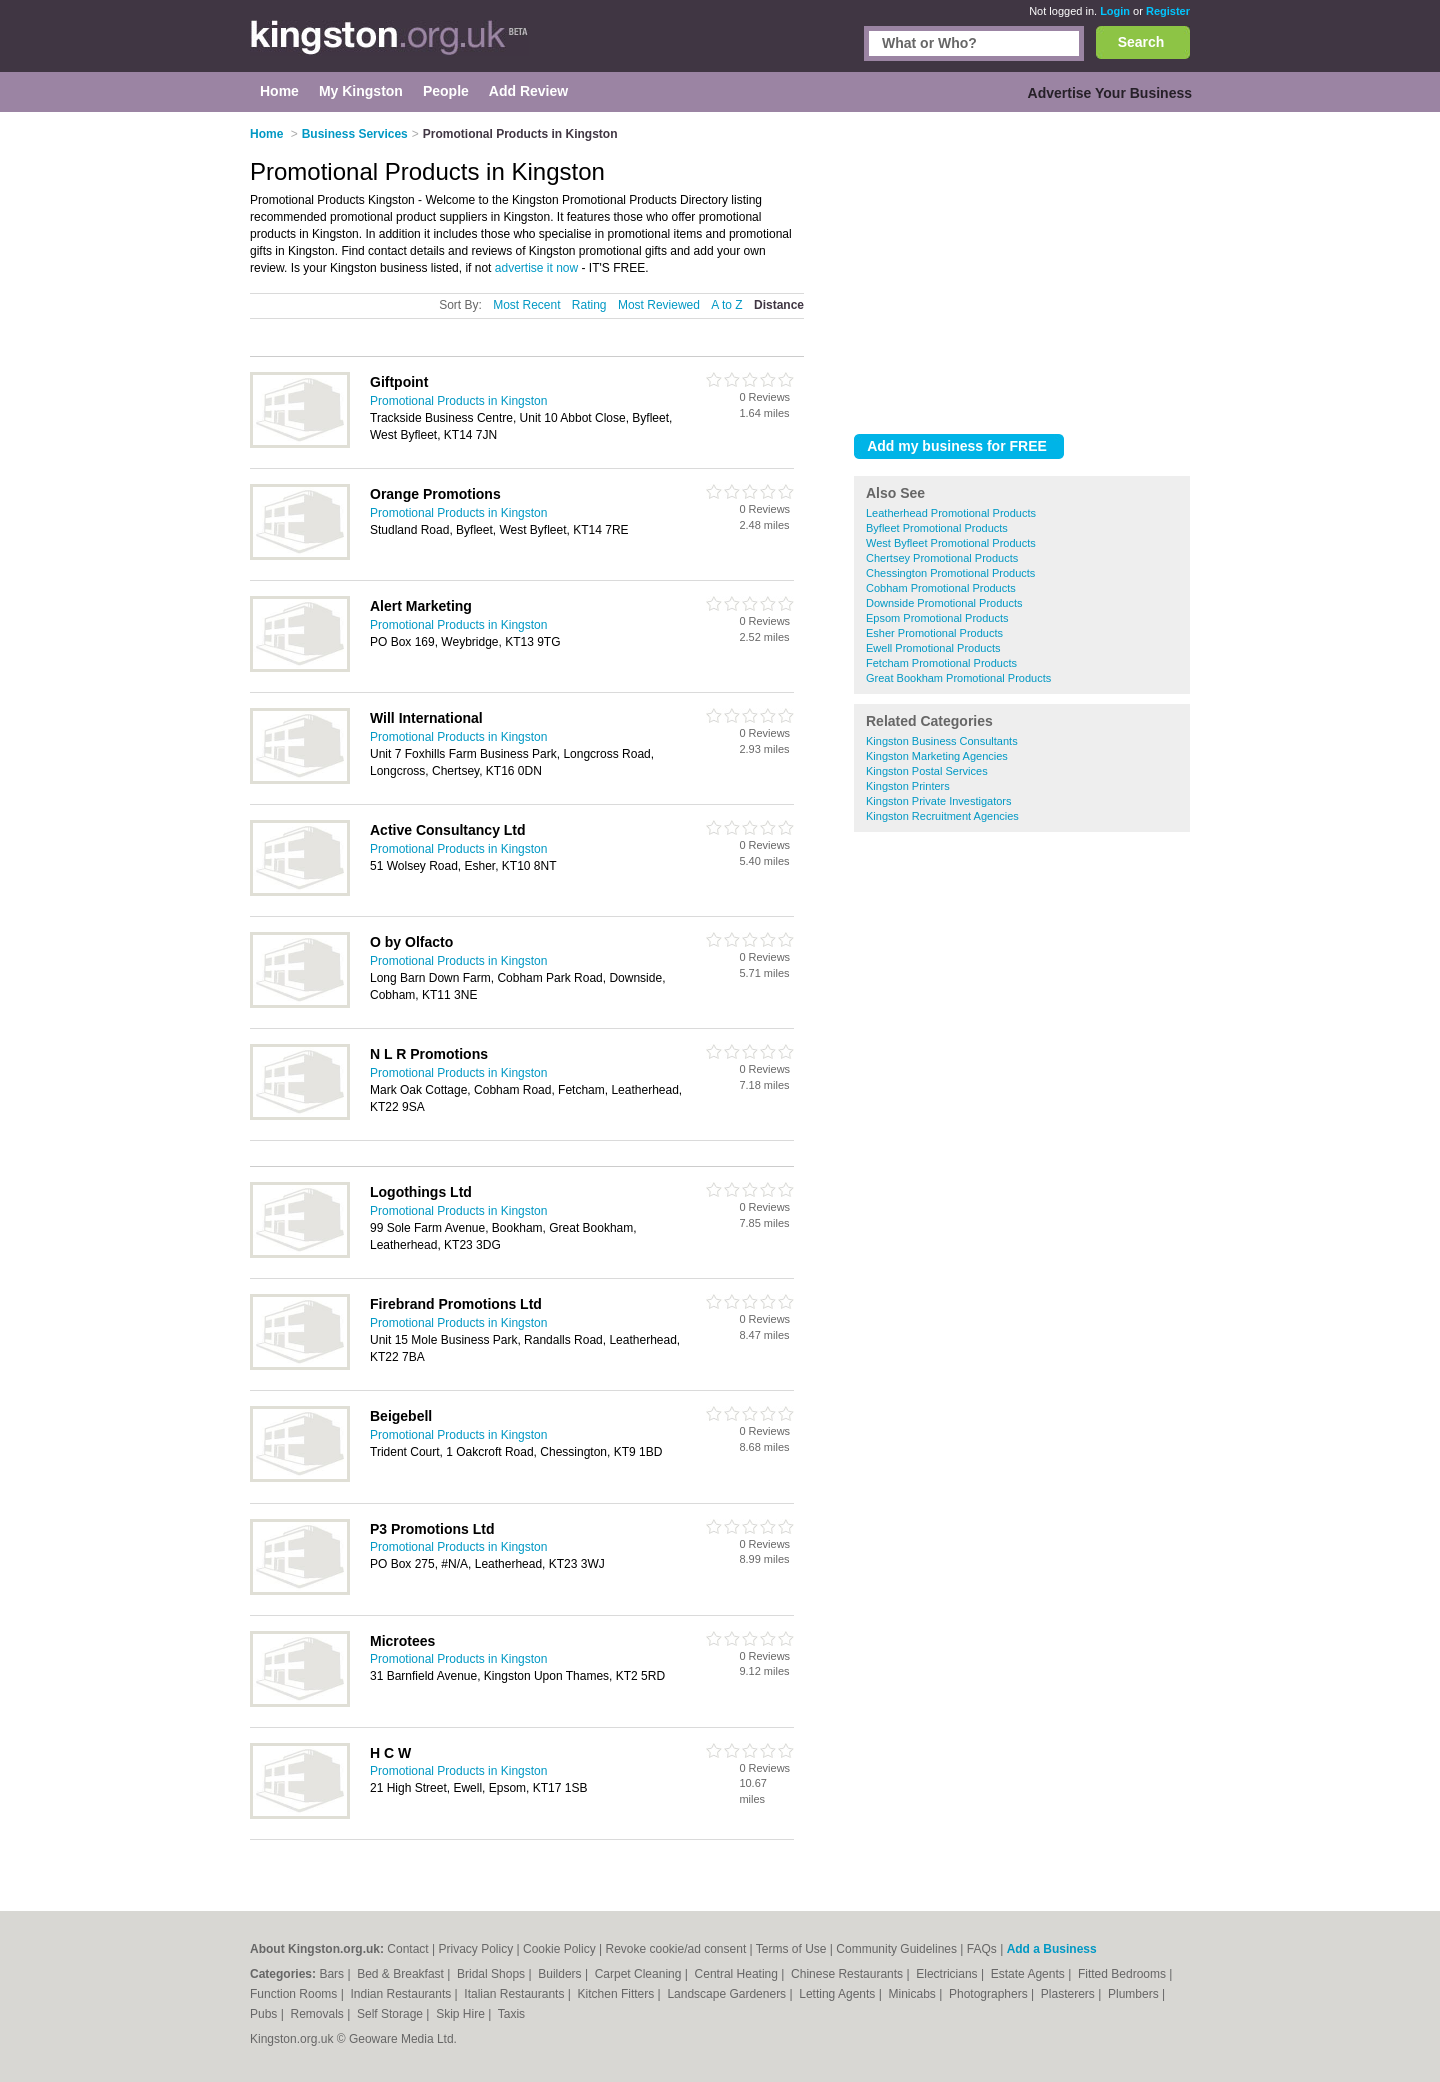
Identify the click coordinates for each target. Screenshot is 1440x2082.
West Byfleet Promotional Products (951, 543)
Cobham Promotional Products (941, 588)
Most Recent (526, 305)
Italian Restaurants (515, 1994)
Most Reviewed (659, 305)
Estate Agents (1029, 1974)
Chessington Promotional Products (950, 573)
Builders (561, 1974)
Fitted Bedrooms (1123, 1974)
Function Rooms (295, 1994)
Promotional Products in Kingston (458, 401)
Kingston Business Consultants (942, 741)
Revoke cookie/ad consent (675, 1949)
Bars (333, 1974)
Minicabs (913, 1994)
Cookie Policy (559, 1949)
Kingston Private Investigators (939, 801)
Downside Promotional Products (944, 603)
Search (1141, 42)
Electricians (948, 1974)
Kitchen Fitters (618, 1994)
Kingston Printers (908, 786)
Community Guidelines (896, 1949)
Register (1168, 11)
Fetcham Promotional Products (941, 663)
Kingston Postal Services (927, 771)
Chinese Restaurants (848, 1974)
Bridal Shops (492, 1974)
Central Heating (738, 1974)
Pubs (265, 2014)
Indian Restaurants (403, 1994)
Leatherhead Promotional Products (951, 513)
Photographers (990, 1994)
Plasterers (1069, 1994)
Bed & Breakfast (402, 1974)
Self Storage (391, 2014)
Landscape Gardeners (728, 1994)
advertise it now (536, 268)
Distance (779, 305)
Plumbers (1135, 1994)
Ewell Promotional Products (933, 648)
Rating (589, 305)
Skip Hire (462, 2014)
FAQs (982, 1949)
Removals (318, 2014)
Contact (407, 1949)
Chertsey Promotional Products (942, 558)
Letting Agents (838, 1994)
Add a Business (1052, 1949)
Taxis (511, 2014)
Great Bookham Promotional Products (958, 678)
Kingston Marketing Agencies (937, 756)
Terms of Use (791, 1949)
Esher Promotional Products (934, 633)
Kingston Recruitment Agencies (942, 816)
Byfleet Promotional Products (937, 528)
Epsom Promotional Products (937, 618)
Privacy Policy (475, 1949)
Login (1115, 11)
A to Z (726, 305)
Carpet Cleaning (640, 1974)
